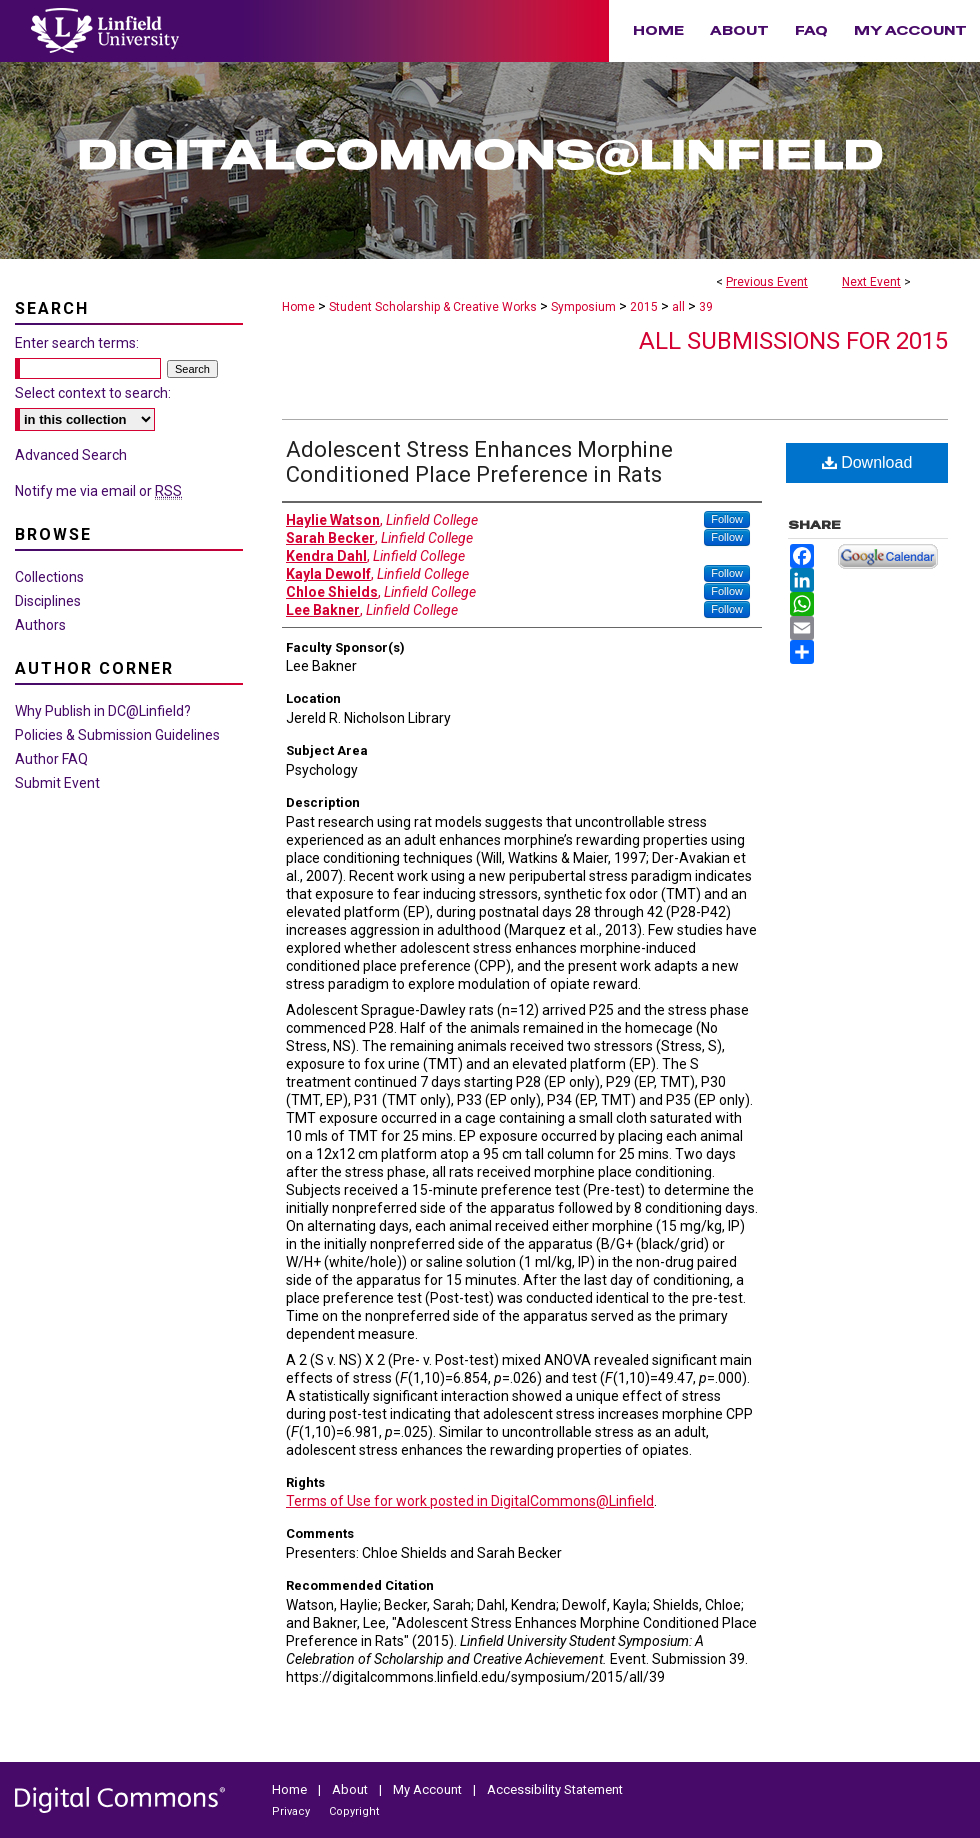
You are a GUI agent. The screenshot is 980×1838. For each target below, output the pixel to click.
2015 (645, 307)
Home (298, 307)
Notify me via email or (98, 491)
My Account (429, 1789)
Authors (40, 625)
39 (706, 307)
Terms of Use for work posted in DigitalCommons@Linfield (470, 1501)
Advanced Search (71, 455)
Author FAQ (51, 759)
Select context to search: (93, 393)
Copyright (354, 1811)
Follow (727, 519)
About (351, 1789)
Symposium (585, 307)
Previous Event (767, 282)
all (680, 307)
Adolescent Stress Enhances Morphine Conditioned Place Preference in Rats (479, 462)
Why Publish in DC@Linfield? (103, 711)
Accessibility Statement (555, 1789)
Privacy (292, 1811)
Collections (49, 577)
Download (867, 462)
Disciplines (48, 601)
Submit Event (57, 783)
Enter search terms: (77, 343)
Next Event (871, 282)
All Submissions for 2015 (793, 341)
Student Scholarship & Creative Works (434, 307)
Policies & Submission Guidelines (117, 735)
